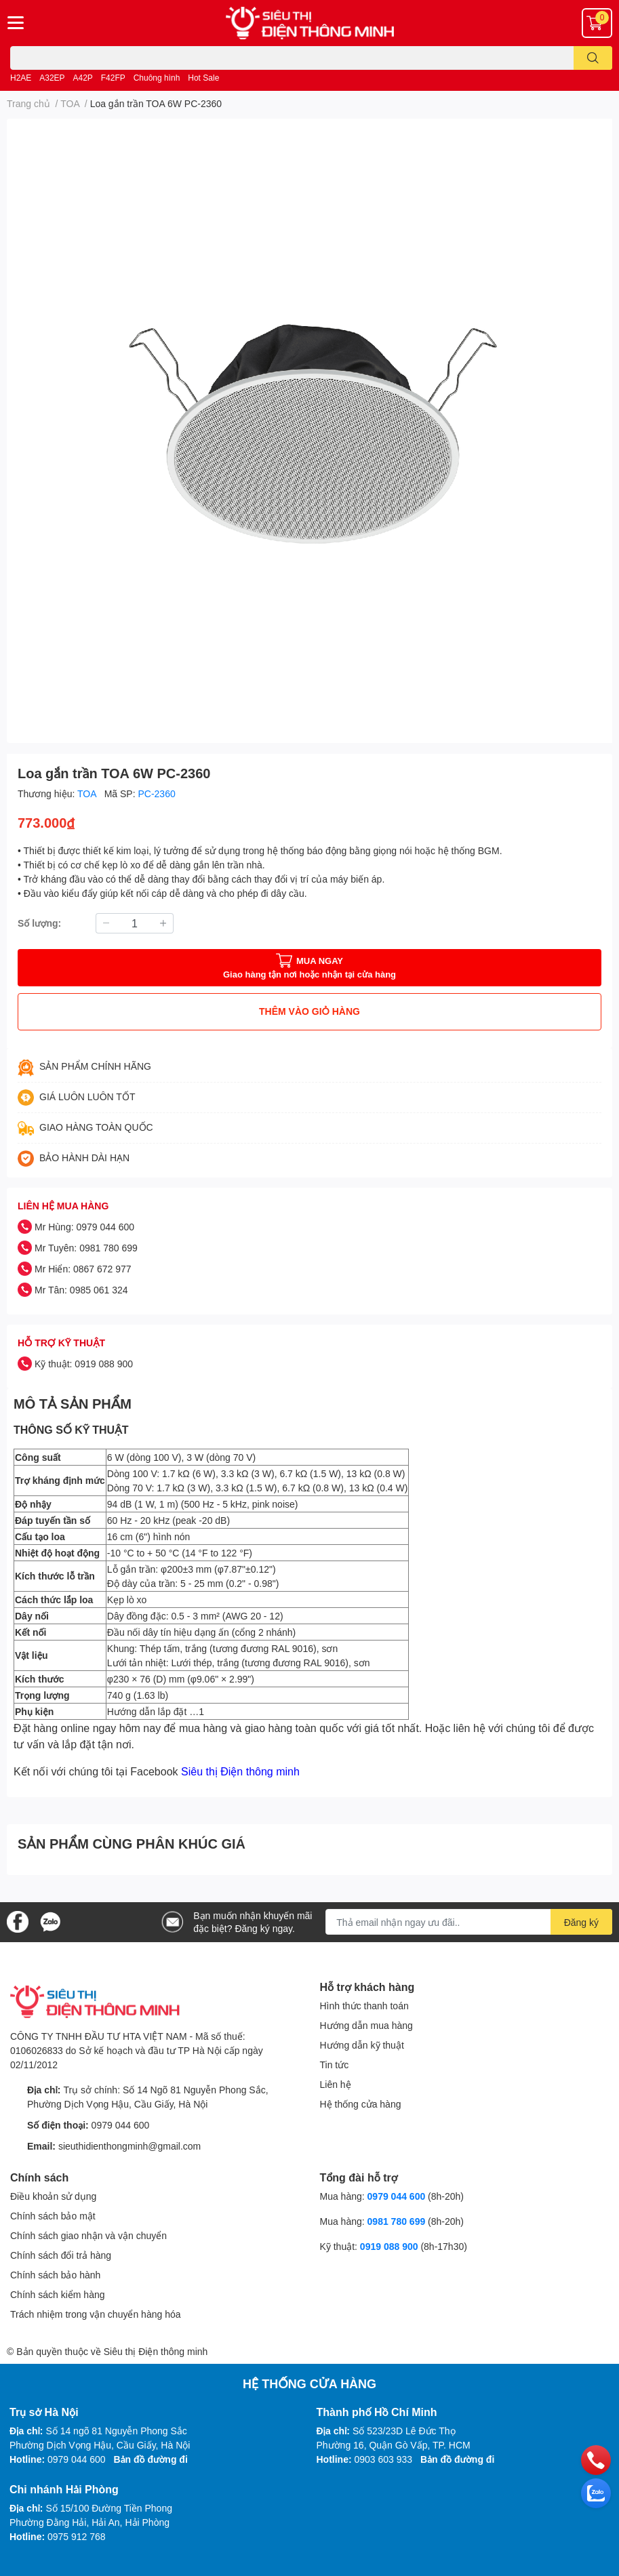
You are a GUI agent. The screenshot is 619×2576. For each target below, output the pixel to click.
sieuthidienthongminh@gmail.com (129, 2146)
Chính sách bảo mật (53, 2215)
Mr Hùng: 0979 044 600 (84, 1226)
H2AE (20, 78)
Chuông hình (157, 78)
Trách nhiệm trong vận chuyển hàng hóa (95, 2314)
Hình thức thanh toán (364, 2005)
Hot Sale (203, 78)
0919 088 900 (390, 2246)
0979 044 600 (121, 2125)
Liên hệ (335, 2084)
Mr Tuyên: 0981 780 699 (86, 1247)
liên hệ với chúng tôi (502, 1727)
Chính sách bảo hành (55, 2274)
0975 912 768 (76, 2536)
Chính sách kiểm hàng (57, 2294)
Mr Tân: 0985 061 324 (81, 1289)
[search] (593, 58)
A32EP (51, 78)
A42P (83, 78)
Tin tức (334, 2064)
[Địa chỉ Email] (468, 1922)
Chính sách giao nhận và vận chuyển (88, 2235)
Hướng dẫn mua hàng (366, 2025)
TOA (88, 793)
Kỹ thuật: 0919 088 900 (84, 1363)
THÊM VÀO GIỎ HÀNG (309, 1011)
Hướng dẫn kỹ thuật (362, 2045)
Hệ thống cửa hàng (360, 2104)
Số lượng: (39, 923)
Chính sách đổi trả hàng (60, 2255)
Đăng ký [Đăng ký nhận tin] (581, 1922)
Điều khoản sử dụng (53, 2196)
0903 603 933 (384, 2459)
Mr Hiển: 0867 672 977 (83, 1268)
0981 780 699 (397, 2221)
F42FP (113, 78)
